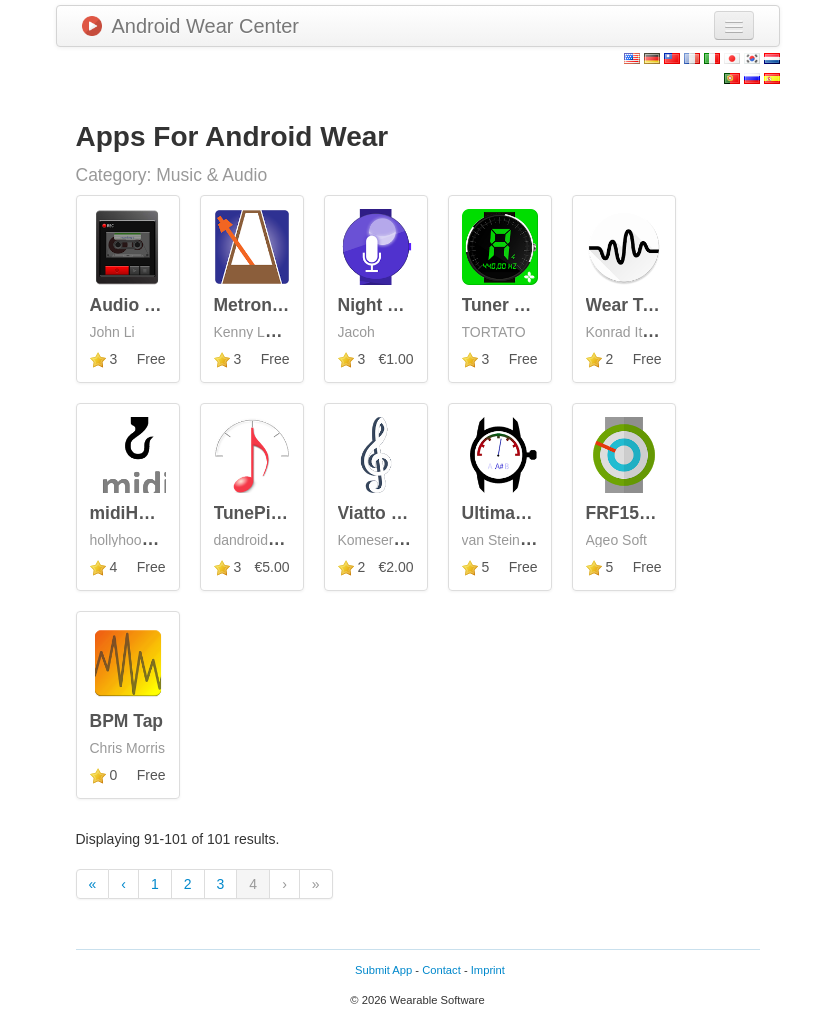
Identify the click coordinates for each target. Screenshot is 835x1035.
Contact (441, 970)
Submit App (383, 970)
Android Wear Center (191, 26)
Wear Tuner (633, 305)
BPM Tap (127, 721)
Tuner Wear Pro (526, 305)
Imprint (488, 970)
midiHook (130, 513)
